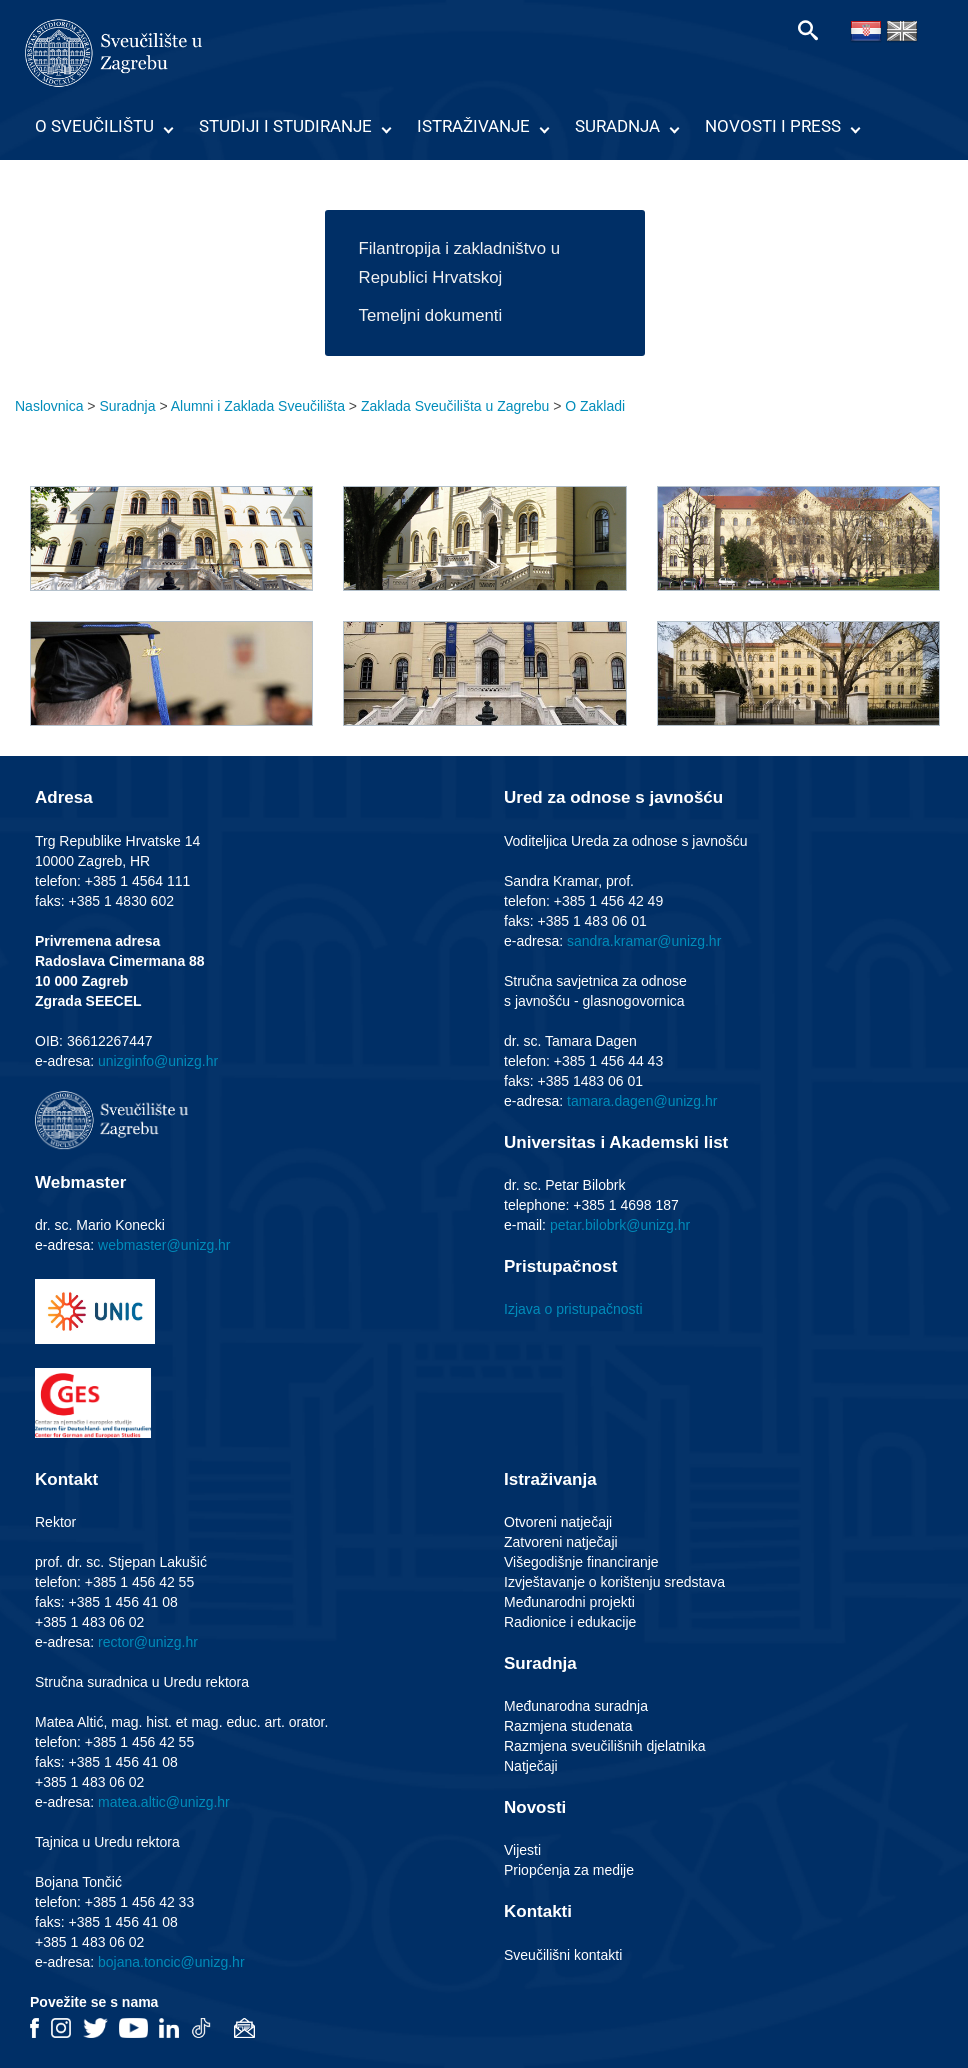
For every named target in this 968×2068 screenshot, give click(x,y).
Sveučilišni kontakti (563, 1955)
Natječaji (531, 1766)
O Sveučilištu (94, 126)
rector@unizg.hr (148, 1642)
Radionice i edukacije (570, 1622)
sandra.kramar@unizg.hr (644, 941)
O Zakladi (595, 406)
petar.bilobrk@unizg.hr (620, 1225)
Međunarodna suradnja (576, 1706)
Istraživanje (473, 126)
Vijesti (522, 1850)
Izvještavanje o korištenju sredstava (614, 1582)
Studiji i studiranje (285, 126)
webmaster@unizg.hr (164, 1245)
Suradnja (617, 126)
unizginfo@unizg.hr (158, 1061)
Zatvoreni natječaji (561, 1542)
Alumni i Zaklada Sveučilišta (258, 406)
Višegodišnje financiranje (581, 1562)
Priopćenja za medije (569, 1870)
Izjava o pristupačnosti (573, 1309)
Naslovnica (49, 406)
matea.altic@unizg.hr (164, 1802)
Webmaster (80, 1182)
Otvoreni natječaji (558, 1522)
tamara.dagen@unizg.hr (642, 1101)
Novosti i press (773, 126)
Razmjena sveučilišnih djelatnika (605, 1746)
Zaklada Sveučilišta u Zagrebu (455, 406)
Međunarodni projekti (569, 1602)
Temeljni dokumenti (431, 315)
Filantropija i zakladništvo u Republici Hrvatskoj (459, 263)
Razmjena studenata (568, 1726)
